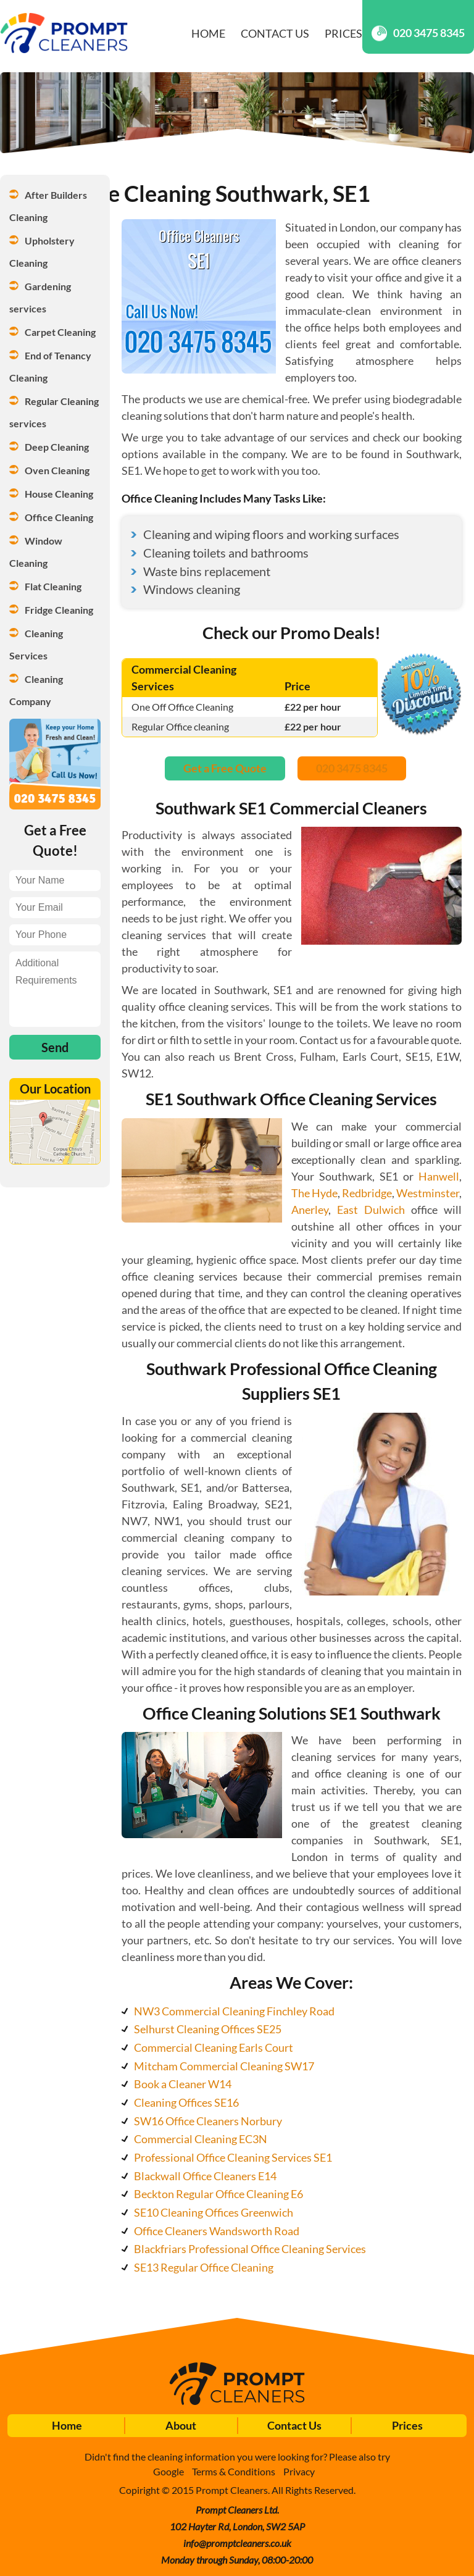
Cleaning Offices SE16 (186, 2102)
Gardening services (41, 297)
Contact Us (275, 33)
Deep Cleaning (57, 447)
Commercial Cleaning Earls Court (213, 2047)
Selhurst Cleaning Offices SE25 (207, 2029)
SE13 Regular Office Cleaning (203, 2267)
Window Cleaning (36, 552)
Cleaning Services (37, 644)
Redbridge (367, 1193)
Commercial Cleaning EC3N (200, 2139)
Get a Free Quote (225, 768)
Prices (343, 33)
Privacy (299, 2471)
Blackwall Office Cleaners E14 (205, 2176)
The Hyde (314, 1193)
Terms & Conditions (233, 2471)
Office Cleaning (59, 517)
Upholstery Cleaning (43, 252)
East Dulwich (371, 1209)
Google (168, 2471)
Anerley (309, 1209)
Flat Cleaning (53, 586)
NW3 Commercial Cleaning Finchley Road (234, 2011)
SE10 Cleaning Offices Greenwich (213, 2212)
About (180, 2425)
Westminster (427, 1193)
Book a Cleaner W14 (182, 2084)
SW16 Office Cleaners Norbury (208, 2121)
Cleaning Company (37, 690)
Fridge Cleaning (59, 610)
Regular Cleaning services (55, 412)
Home (208, 33)
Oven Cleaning (57, 470)
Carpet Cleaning (60, 332)
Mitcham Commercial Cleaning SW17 (224, 2066)
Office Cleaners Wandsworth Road (216, 2231)
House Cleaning (59, 494)
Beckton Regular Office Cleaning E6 (218, 2194)
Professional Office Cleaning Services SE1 (233, 2157)
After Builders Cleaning (49, 206)
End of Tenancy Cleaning (51, 366)
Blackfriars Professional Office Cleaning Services (250, 2249)
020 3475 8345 (418, 33)
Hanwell (438, 1176)
